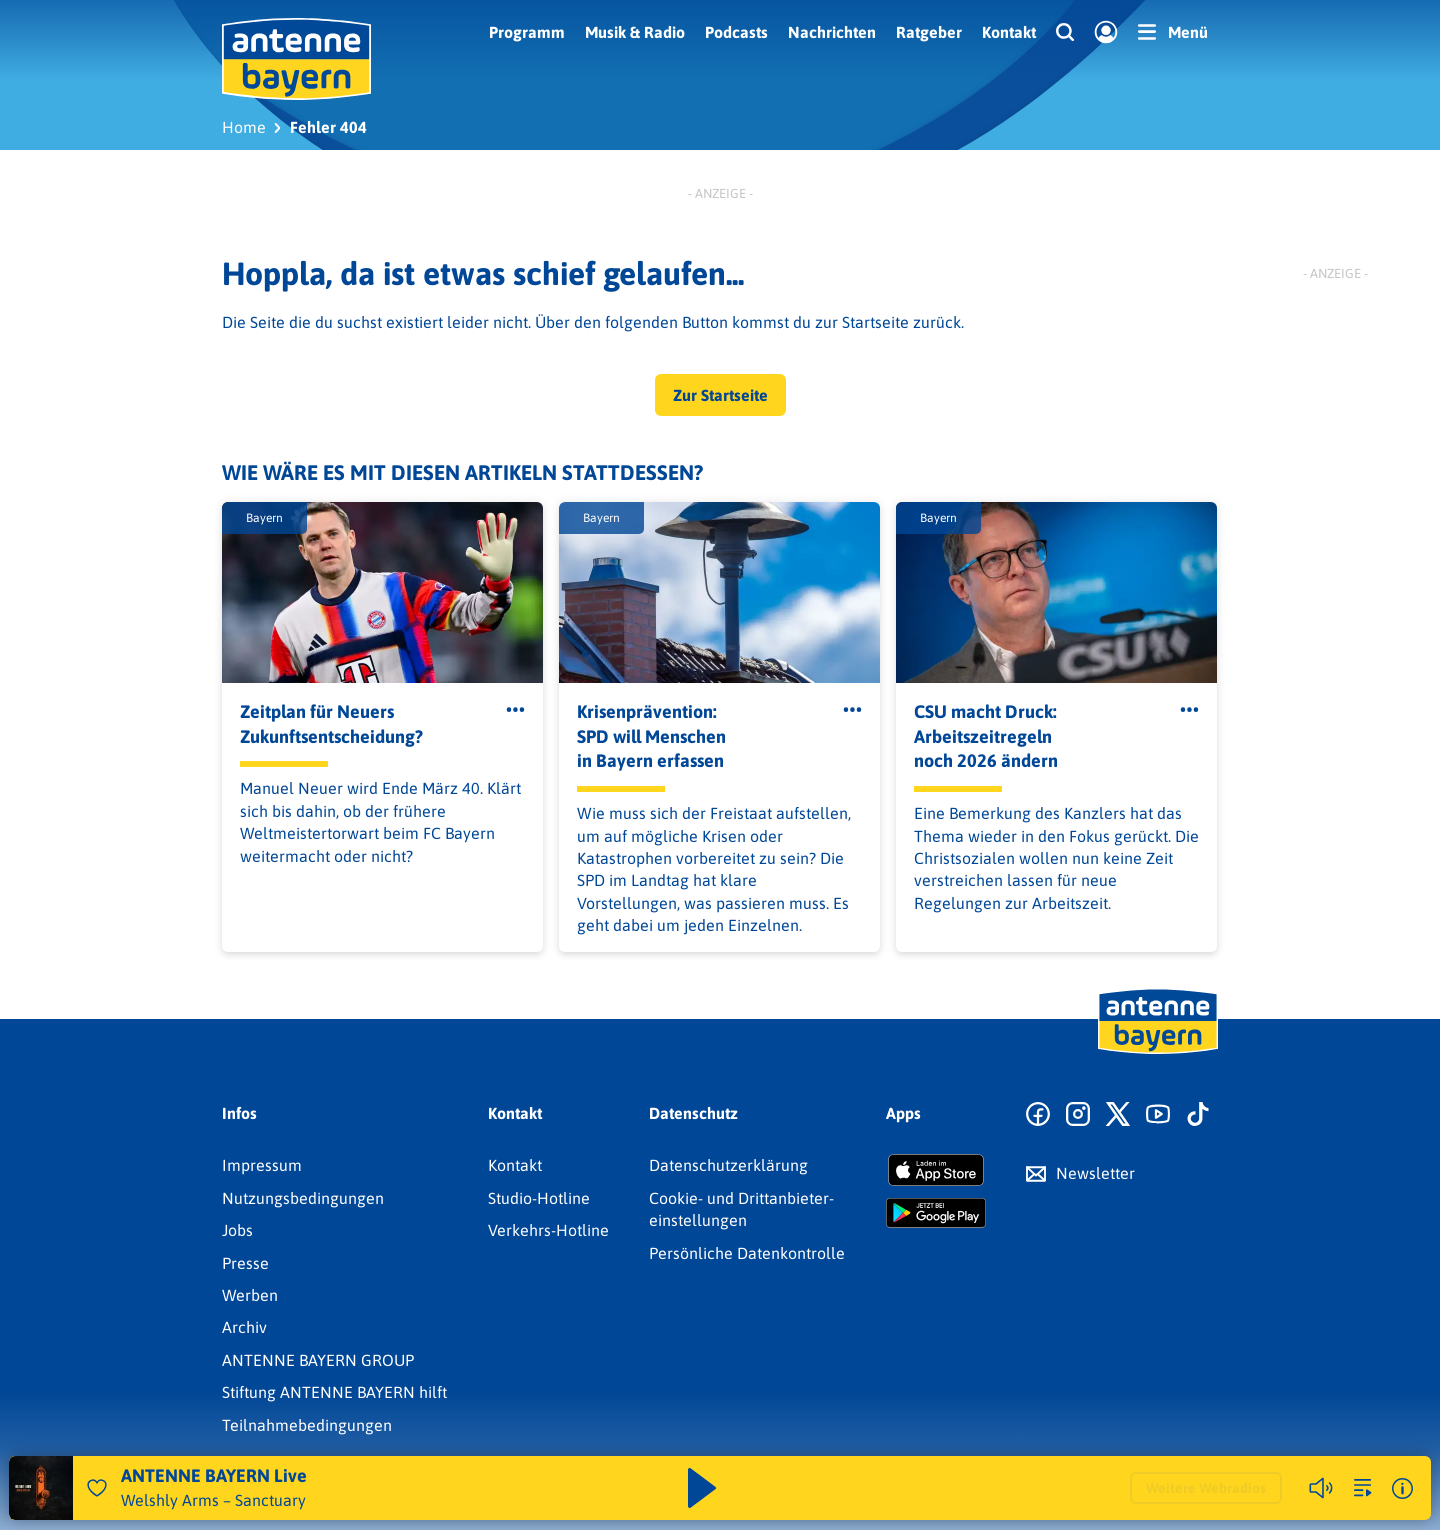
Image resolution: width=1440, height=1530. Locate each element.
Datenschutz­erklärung (728, 1165)
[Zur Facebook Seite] (1038, 1115)
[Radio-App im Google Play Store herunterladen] (936, 1213)
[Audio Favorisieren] (97, 1488)
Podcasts (736, 32)
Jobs (237, 1230)
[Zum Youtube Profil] (1158, 1115)
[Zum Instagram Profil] (1078, 1115)
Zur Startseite (720, 395)
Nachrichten (832, 32)
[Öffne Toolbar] (515, 710)
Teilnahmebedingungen (307, 1425)
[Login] (1106, 33)
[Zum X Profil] (1118, 1115)
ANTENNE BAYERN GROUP (318, 1360)
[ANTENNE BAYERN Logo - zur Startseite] (296, 59)
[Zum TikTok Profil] (1198, 1115)
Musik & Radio (635, 32)
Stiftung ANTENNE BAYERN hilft (334, 1392)
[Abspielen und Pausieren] (702, 1488)
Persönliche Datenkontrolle (747, 1253)
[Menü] (1173, 32)
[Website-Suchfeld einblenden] (1065, 33)
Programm (527, 32)
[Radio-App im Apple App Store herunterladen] (936, 1170)
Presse (245, 1263)
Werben (250, 1295)
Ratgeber (929, 32)
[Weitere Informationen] (1402, 1488)
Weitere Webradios (1206, 1488)
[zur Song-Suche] (1363, 1488)
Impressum (262, 1165)
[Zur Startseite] (1158, 1052)
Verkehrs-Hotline (548, 1230)
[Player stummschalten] (1321, 1488)
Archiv (244, 1327)
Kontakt (1009, 32)
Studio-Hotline (539, 1198)
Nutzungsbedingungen (303, 1198)
